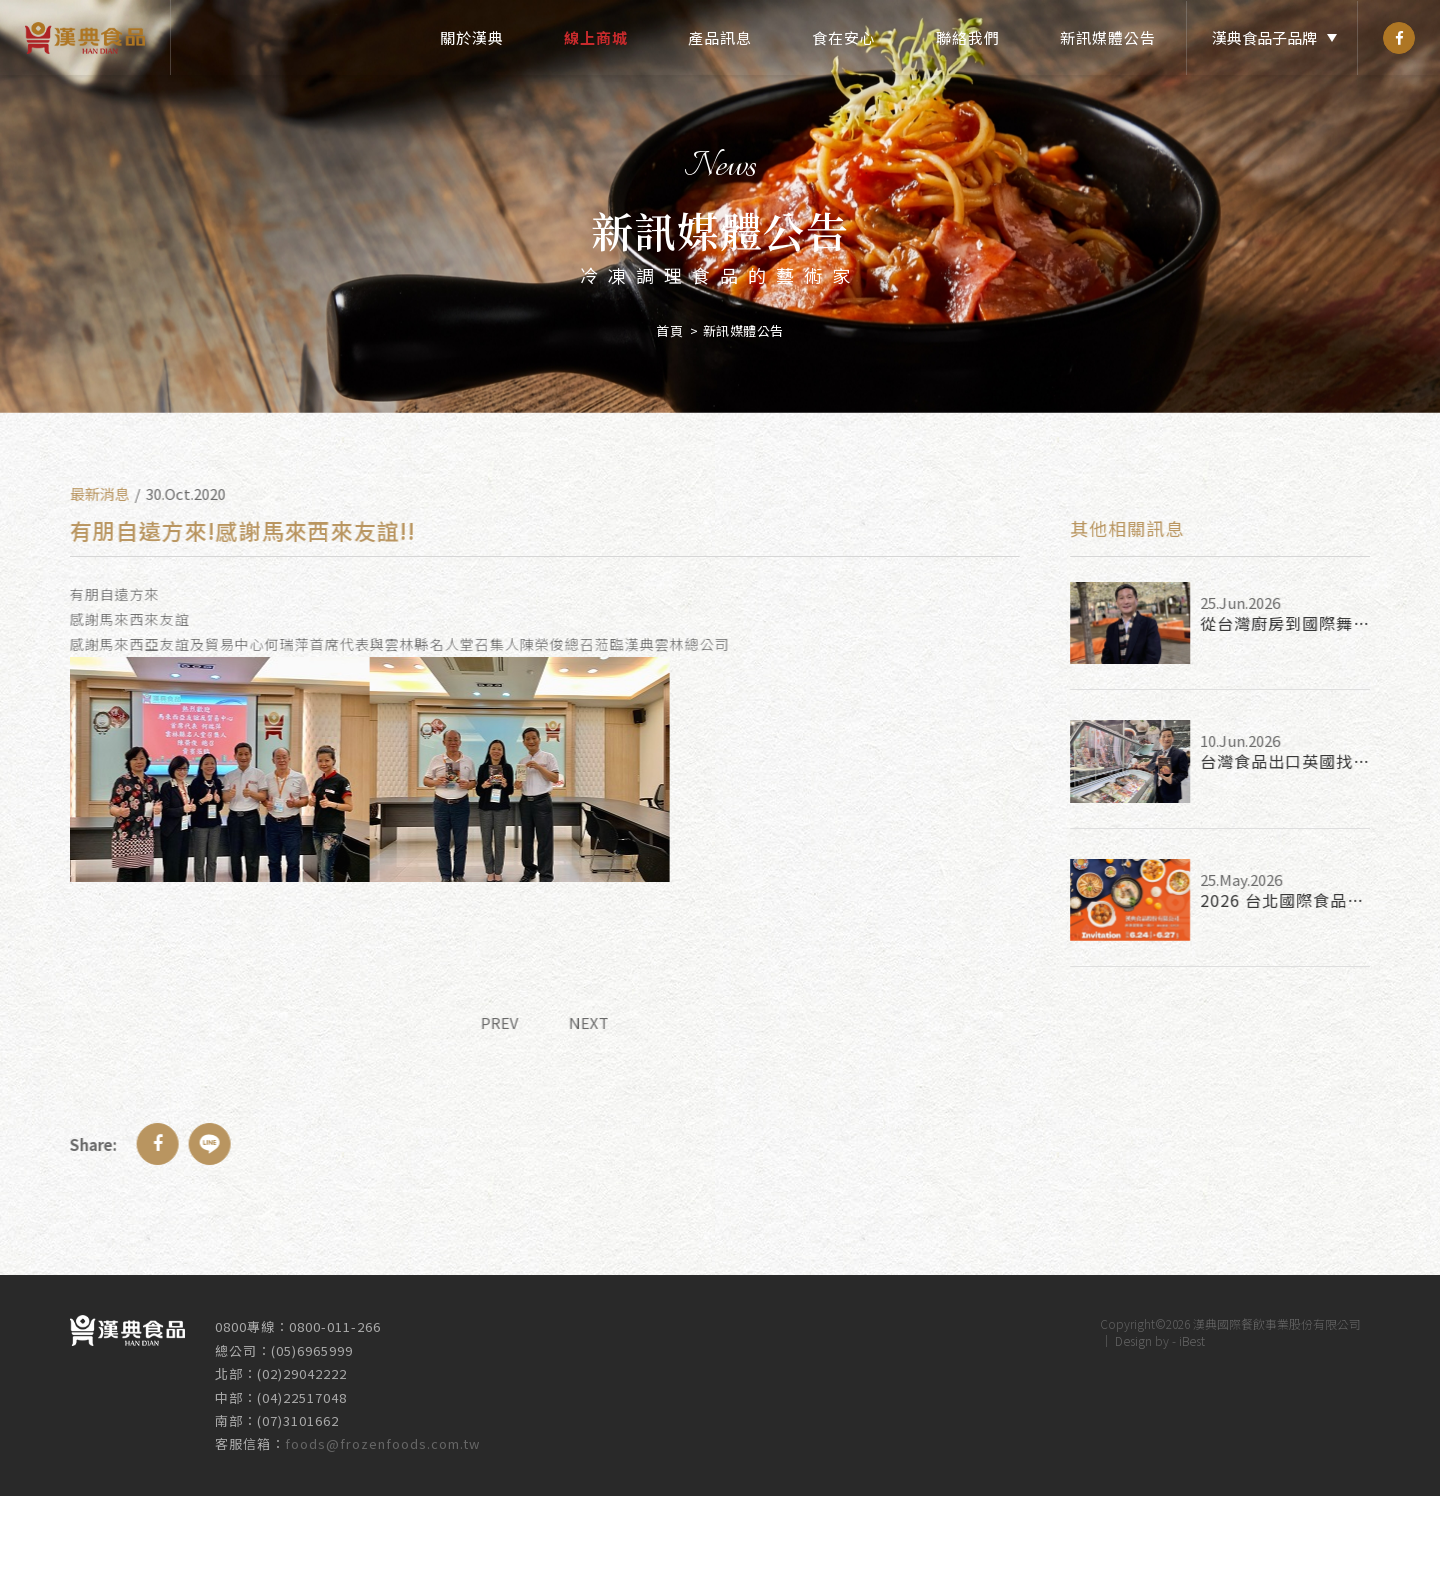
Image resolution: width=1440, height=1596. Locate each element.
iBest (1192, 1332)
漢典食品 (85, 37)
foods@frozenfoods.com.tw (382, 1435)
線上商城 (596, 37)
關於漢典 (472, 37)
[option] (720, 206)
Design (1133, 1332)
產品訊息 (720, 37)
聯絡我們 (968, 37)
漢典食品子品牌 (1264, 37)
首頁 (669, 322)
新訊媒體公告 (1108, 37)
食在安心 (844, 37)
